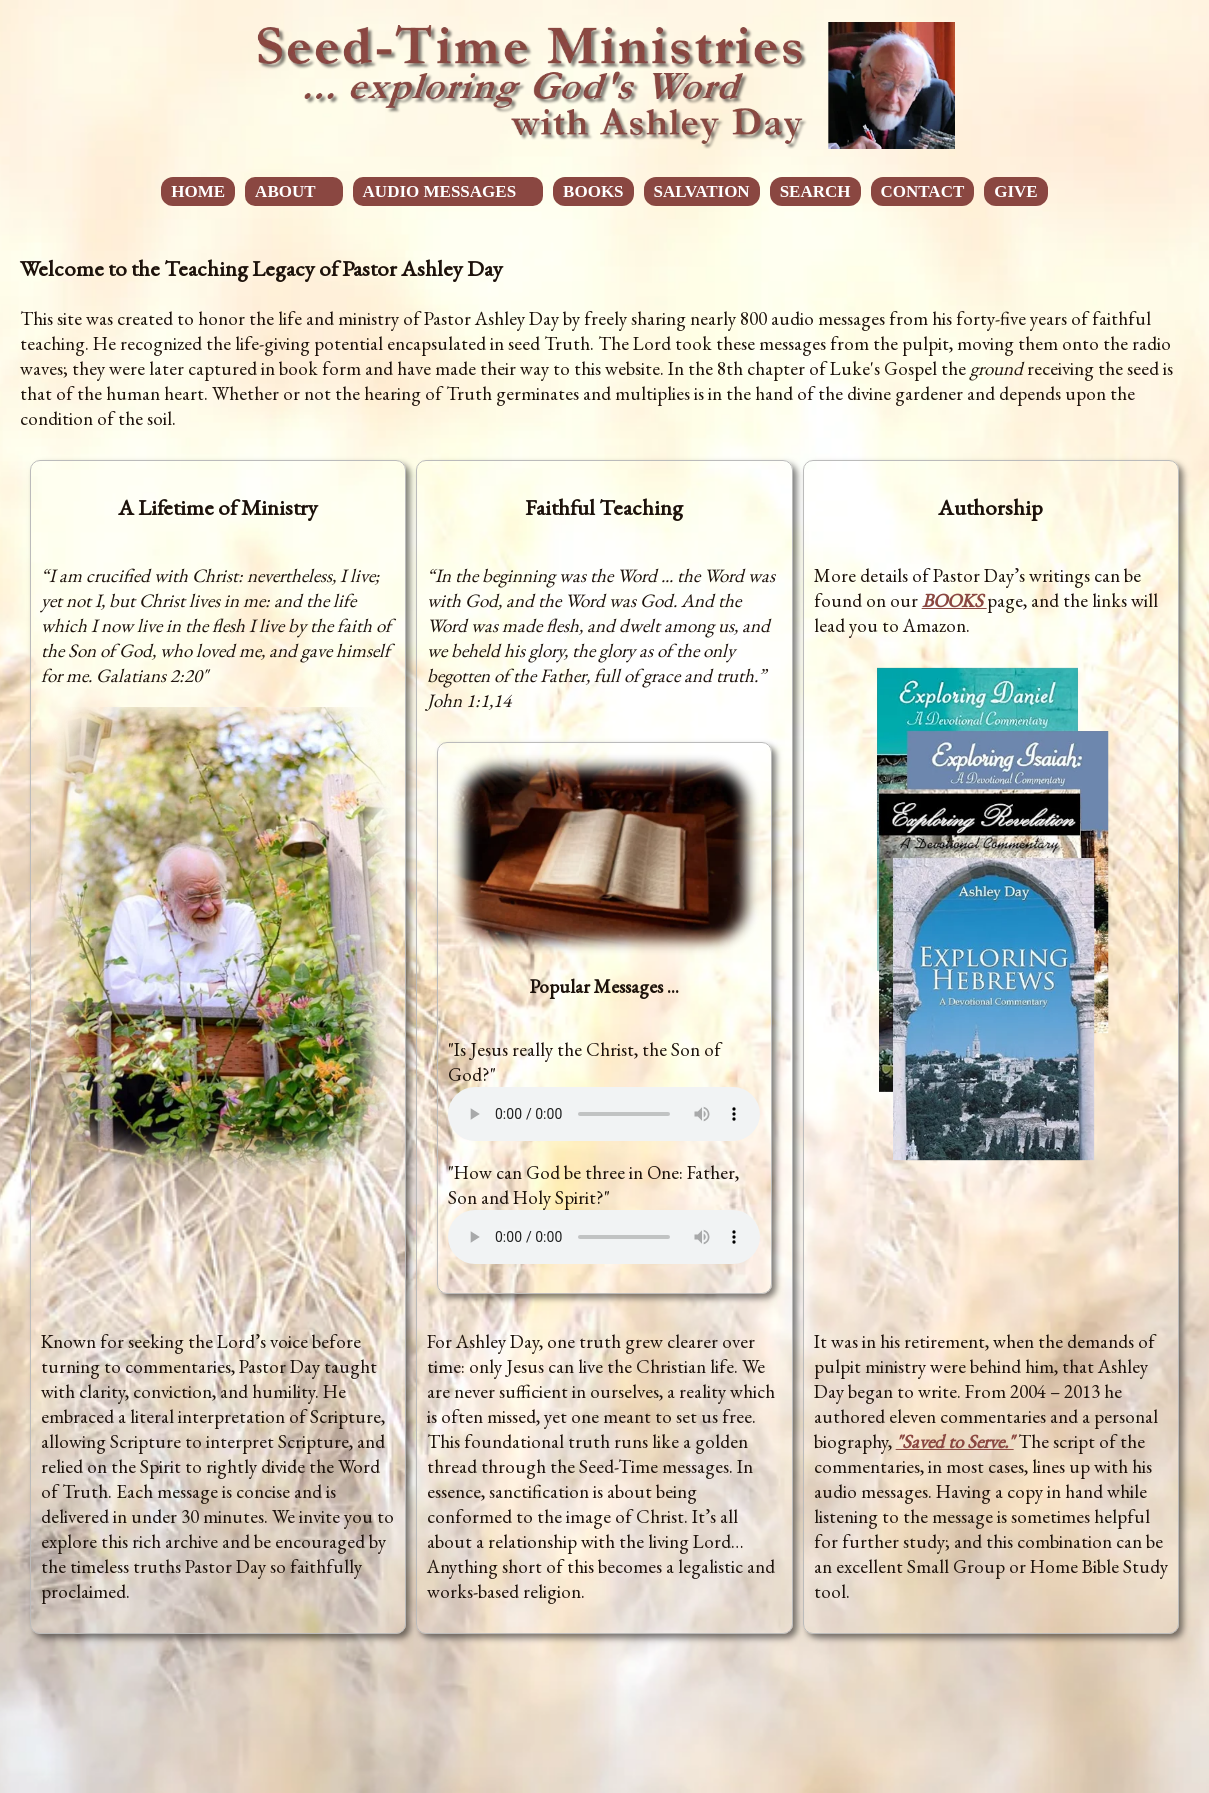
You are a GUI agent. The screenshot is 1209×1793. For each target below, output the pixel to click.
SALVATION (702, 191)
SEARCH (815, 191)
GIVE (1015, 191)
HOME (198, 191)
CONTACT (923, 191)
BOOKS (593, 191)
